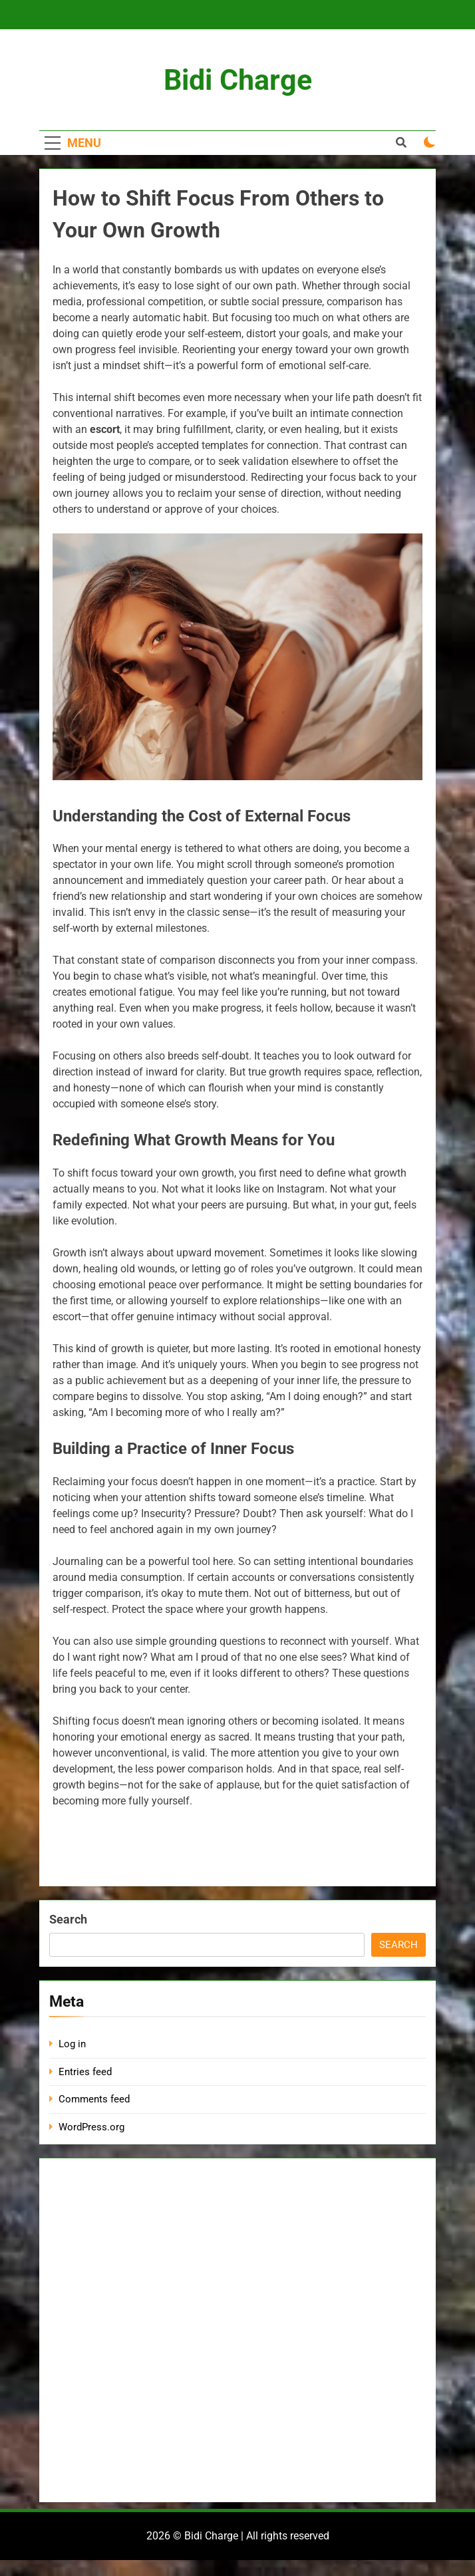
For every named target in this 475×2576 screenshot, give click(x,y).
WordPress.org (91, 2127)
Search (68, 1919)
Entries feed (85, 2072)
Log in (72, 2044)
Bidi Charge (238, 79)
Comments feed (94, 2099)
